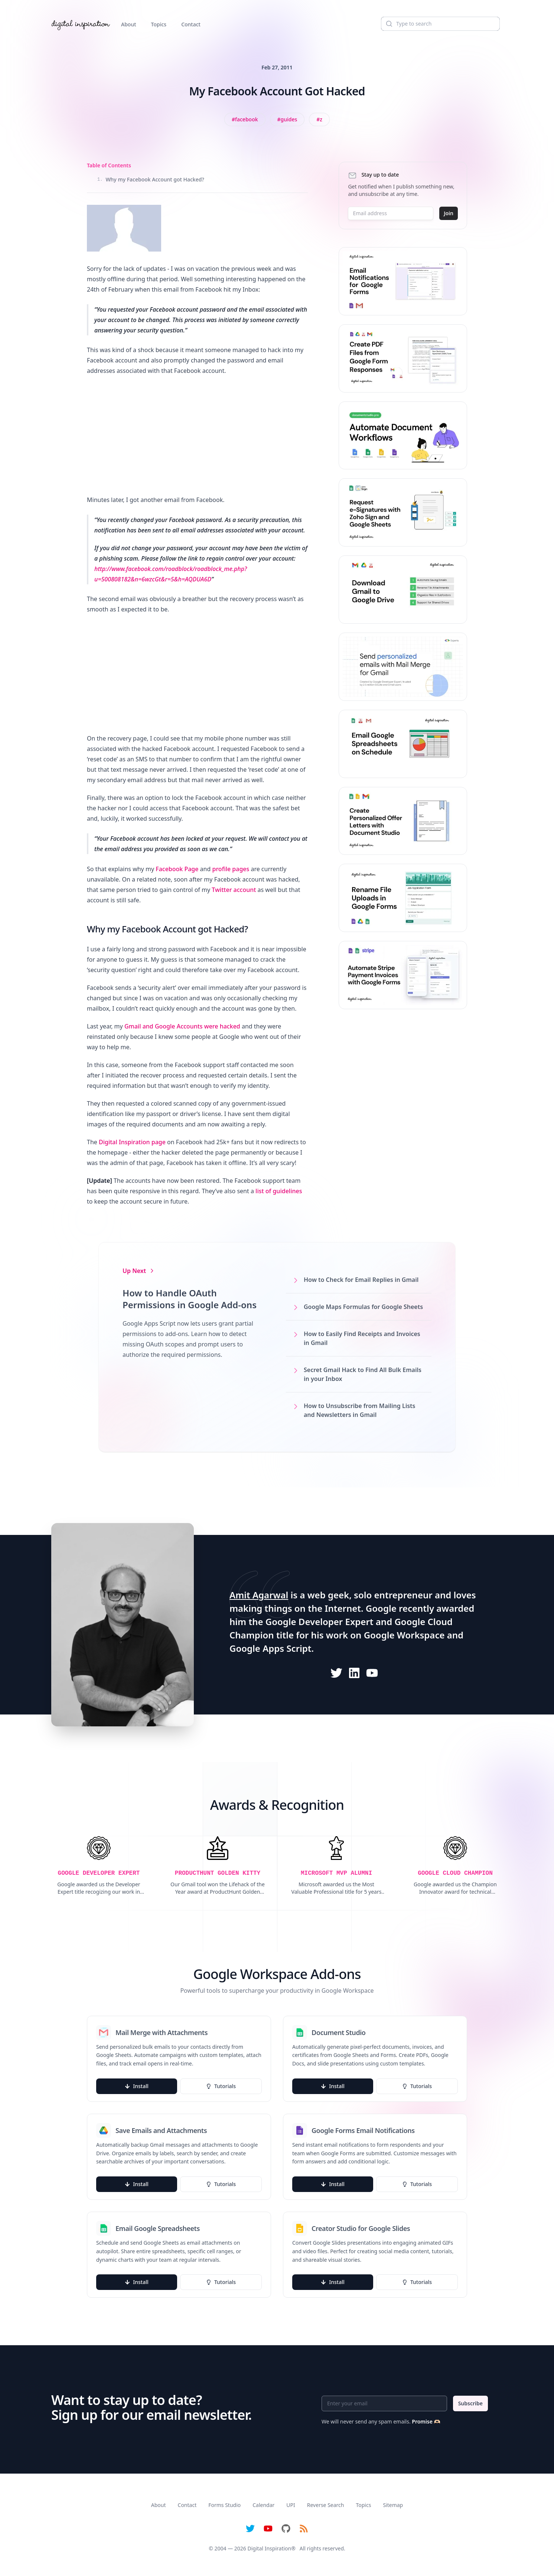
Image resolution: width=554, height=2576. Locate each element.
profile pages (230, 869)
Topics (159, 24)
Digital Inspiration (269, 2548)
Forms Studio (224, 2504)
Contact (191, 24)
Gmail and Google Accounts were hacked (182, 1026)
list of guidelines (278, 1191)
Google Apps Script (270, 1648)
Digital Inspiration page (132, 1142)
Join (448, 213)
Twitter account (234, 890)
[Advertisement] (197, 435)
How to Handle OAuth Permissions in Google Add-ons (190, 1299)
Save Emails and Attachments (161, 2130)
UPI (290, 2504)
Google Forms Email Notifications (363, 2130)
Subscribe (470, 2403)
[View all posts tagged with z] (319, 119)
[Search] (440, 24)
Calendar (263, 2504)
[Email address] (390, 213)
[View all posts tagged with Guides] (287, 119)
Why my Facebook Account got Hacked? (150, 179)
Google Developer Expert (319, 1621)
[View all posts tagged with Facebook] (244, 119)
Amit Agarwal (258, 1595)
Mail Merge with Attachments (161, 2032)
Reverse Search (325, 2504)
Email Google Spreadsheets (157, 2228)
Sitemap (393, 2504)
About (128, 24)
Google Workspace (404, 1635)
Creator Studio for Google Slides (361, 2228)
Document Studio (339, 2032)
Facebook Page (177, 869)
